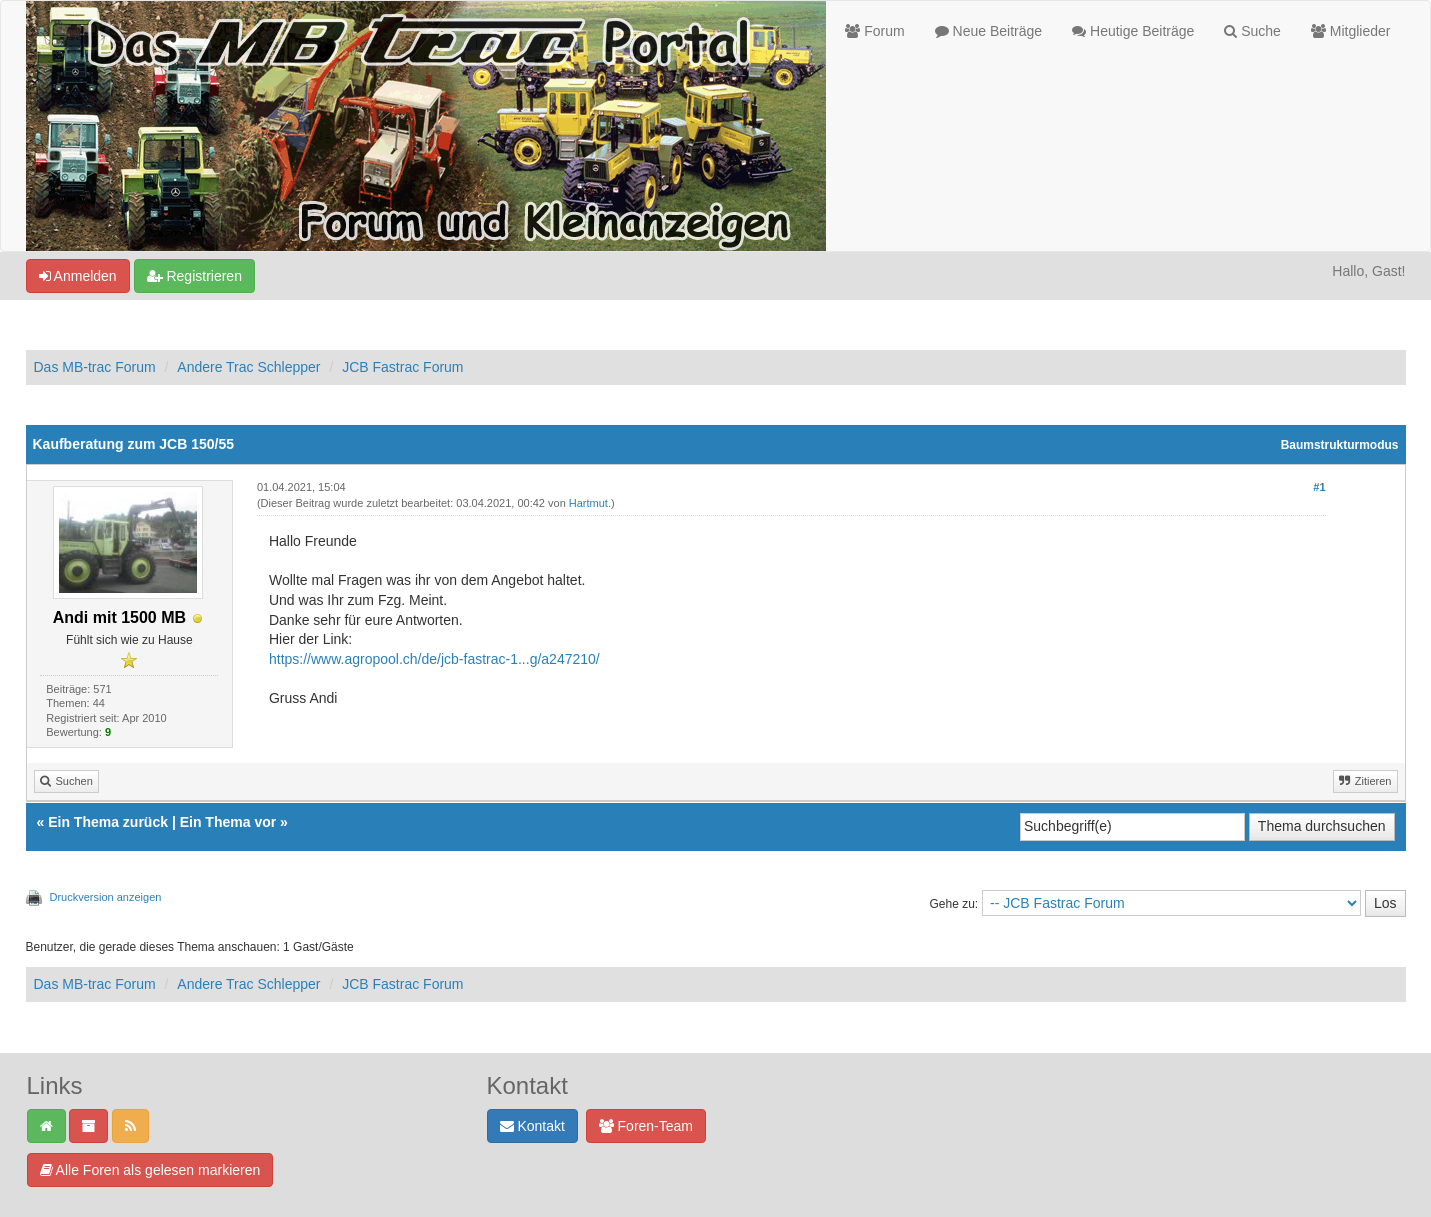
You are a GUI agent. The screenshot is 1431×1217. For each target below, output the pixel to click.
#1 (1319, 487)
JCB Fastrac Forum (402, 367)
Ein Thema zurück (108, 822)
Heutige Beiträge (1133, 31)
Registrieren (194, 276)
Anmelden (78, 276)
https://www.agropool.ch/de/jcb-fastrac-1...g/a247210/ (434, 659)
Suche (1252, 31)
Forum (874, 31)
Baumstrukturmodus (1340, 445)
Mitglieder (1351, 31)
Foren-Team (646, 1126)
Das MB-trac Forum (95, 367)
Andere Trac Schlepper (248, 367)
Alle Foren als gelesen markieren (150, 1170)
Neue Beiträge (988, 31)
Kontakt (532, 1126)
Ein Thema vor (228, 822)
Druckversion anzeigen (106, 897)
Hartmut (588, 503)
